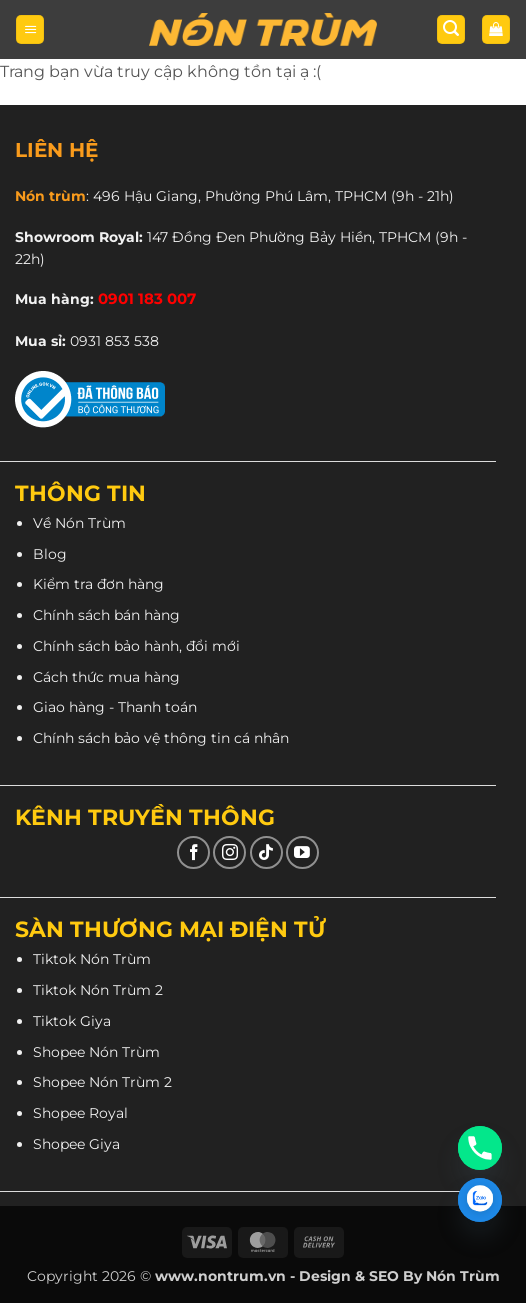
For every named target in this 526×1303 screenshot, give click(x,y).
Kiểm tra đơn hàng (98, 584)
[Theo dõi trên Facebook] (193, 852)
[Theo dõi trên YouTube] (302, 852)
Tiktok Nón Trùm (92, 959)
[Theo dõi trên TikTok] (266, 852)
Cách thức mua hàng (106, 677)
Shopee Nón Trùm (96, 1052)
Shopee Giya (76, 1144)
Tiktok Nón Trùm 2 (98, 990)
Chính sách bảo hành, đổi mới (136, 646)
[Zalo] (480, 1200)
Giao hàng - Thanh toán (115, 707)
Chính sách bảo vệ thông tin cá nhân (161, 738)
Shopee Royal (80, 1113)
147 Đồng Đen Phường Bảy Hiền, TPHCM (289, 237)
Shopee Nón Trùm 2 (102, 1082)
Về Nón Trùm (79, 523)
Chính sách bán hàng (106, 615)
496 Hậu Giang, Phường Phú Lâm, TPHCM (240, 196)
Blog (50, 554)
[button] (30, 29)
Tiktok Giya (72, 1021)
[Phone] (480, 1148)
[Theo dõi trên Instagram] (229, 852)
